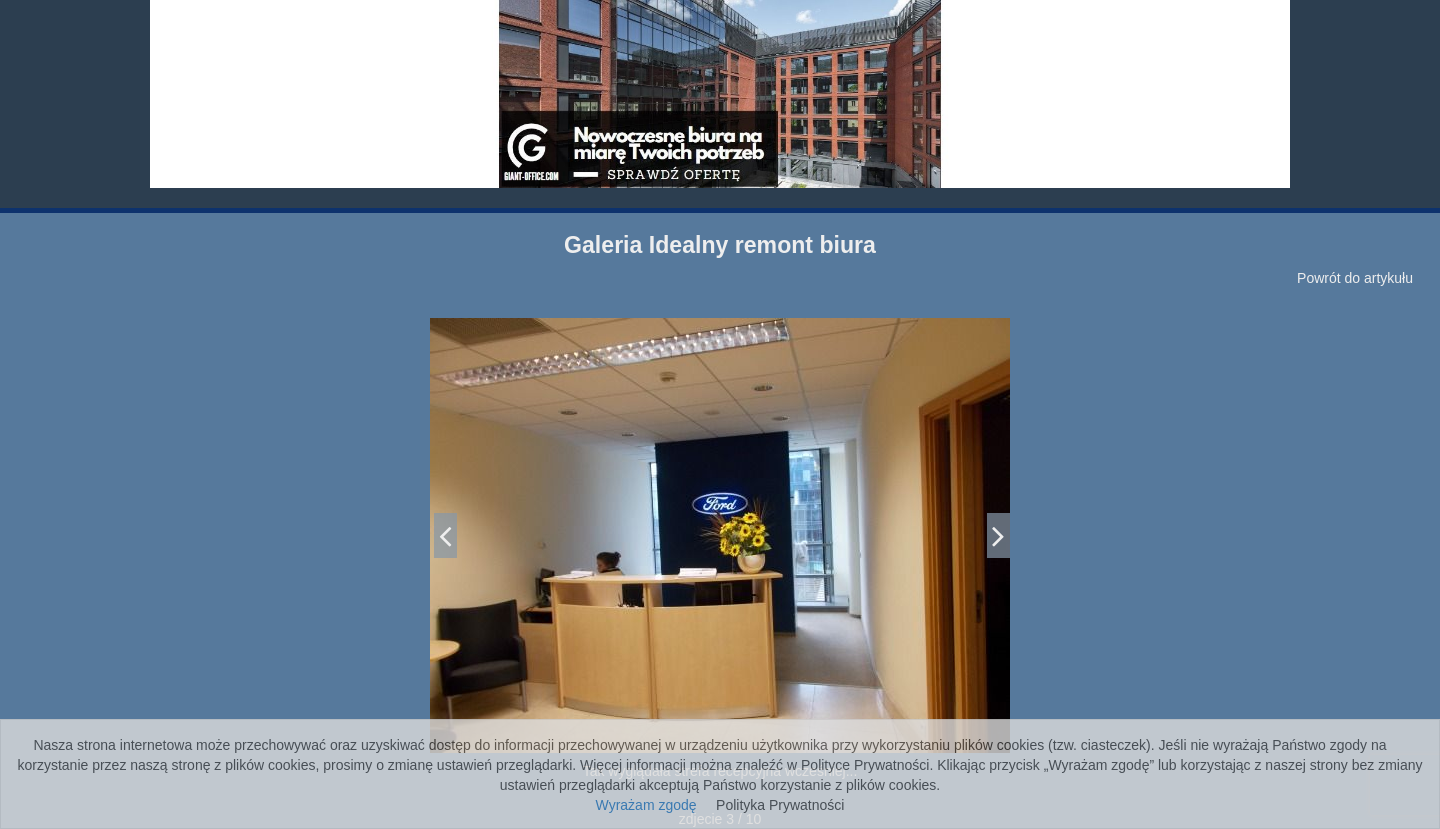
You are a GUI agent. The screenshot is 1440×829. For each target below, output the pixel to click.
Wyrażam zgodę (646, 805)
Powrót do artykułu (1355, 278)
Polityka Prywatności (780, 805)
